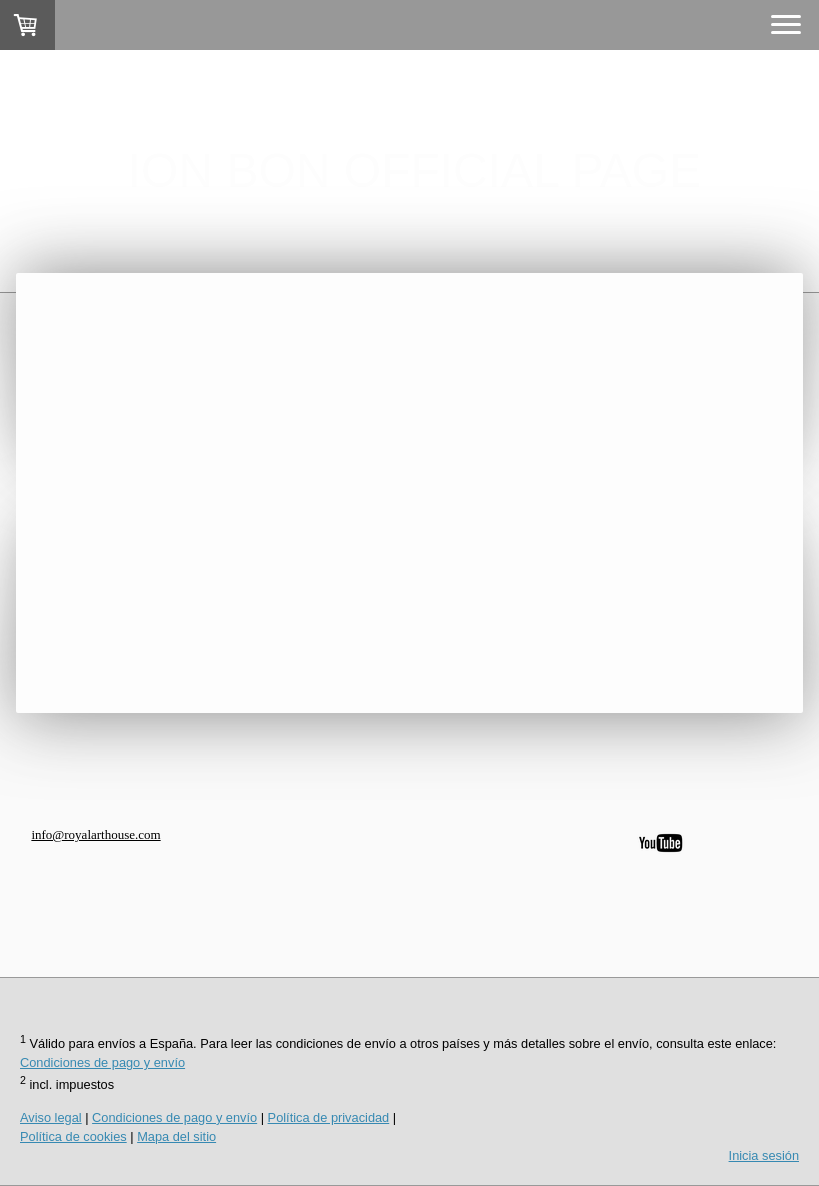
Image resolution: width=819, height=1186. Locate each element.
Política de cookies (73, 1136)
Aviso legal (51, 1117)
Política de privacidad (329, 1117)
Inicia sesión (764, 1155)
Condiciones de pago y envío (102, 1062)
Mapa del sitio (176, 1136)
